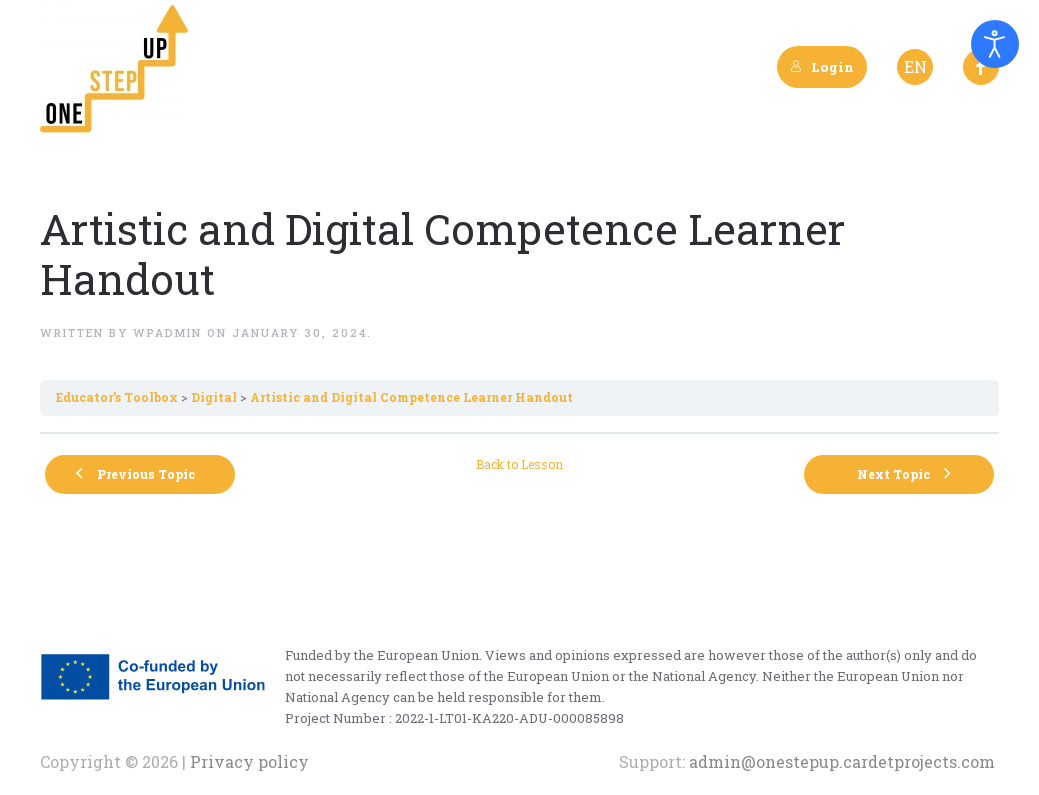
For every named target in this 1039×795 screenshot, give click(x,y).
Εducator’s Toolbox (117, 397)
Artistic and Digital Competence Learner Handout (411, 397)
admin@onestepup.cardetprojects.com (842, 761)
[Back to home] (115, 67)
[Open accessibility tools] (995, 44)
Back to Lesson (519, 464)
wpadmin (167, 332)
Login (822, 67)
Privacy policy (247, 761)
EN (915, 66)
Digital (214, 397)
